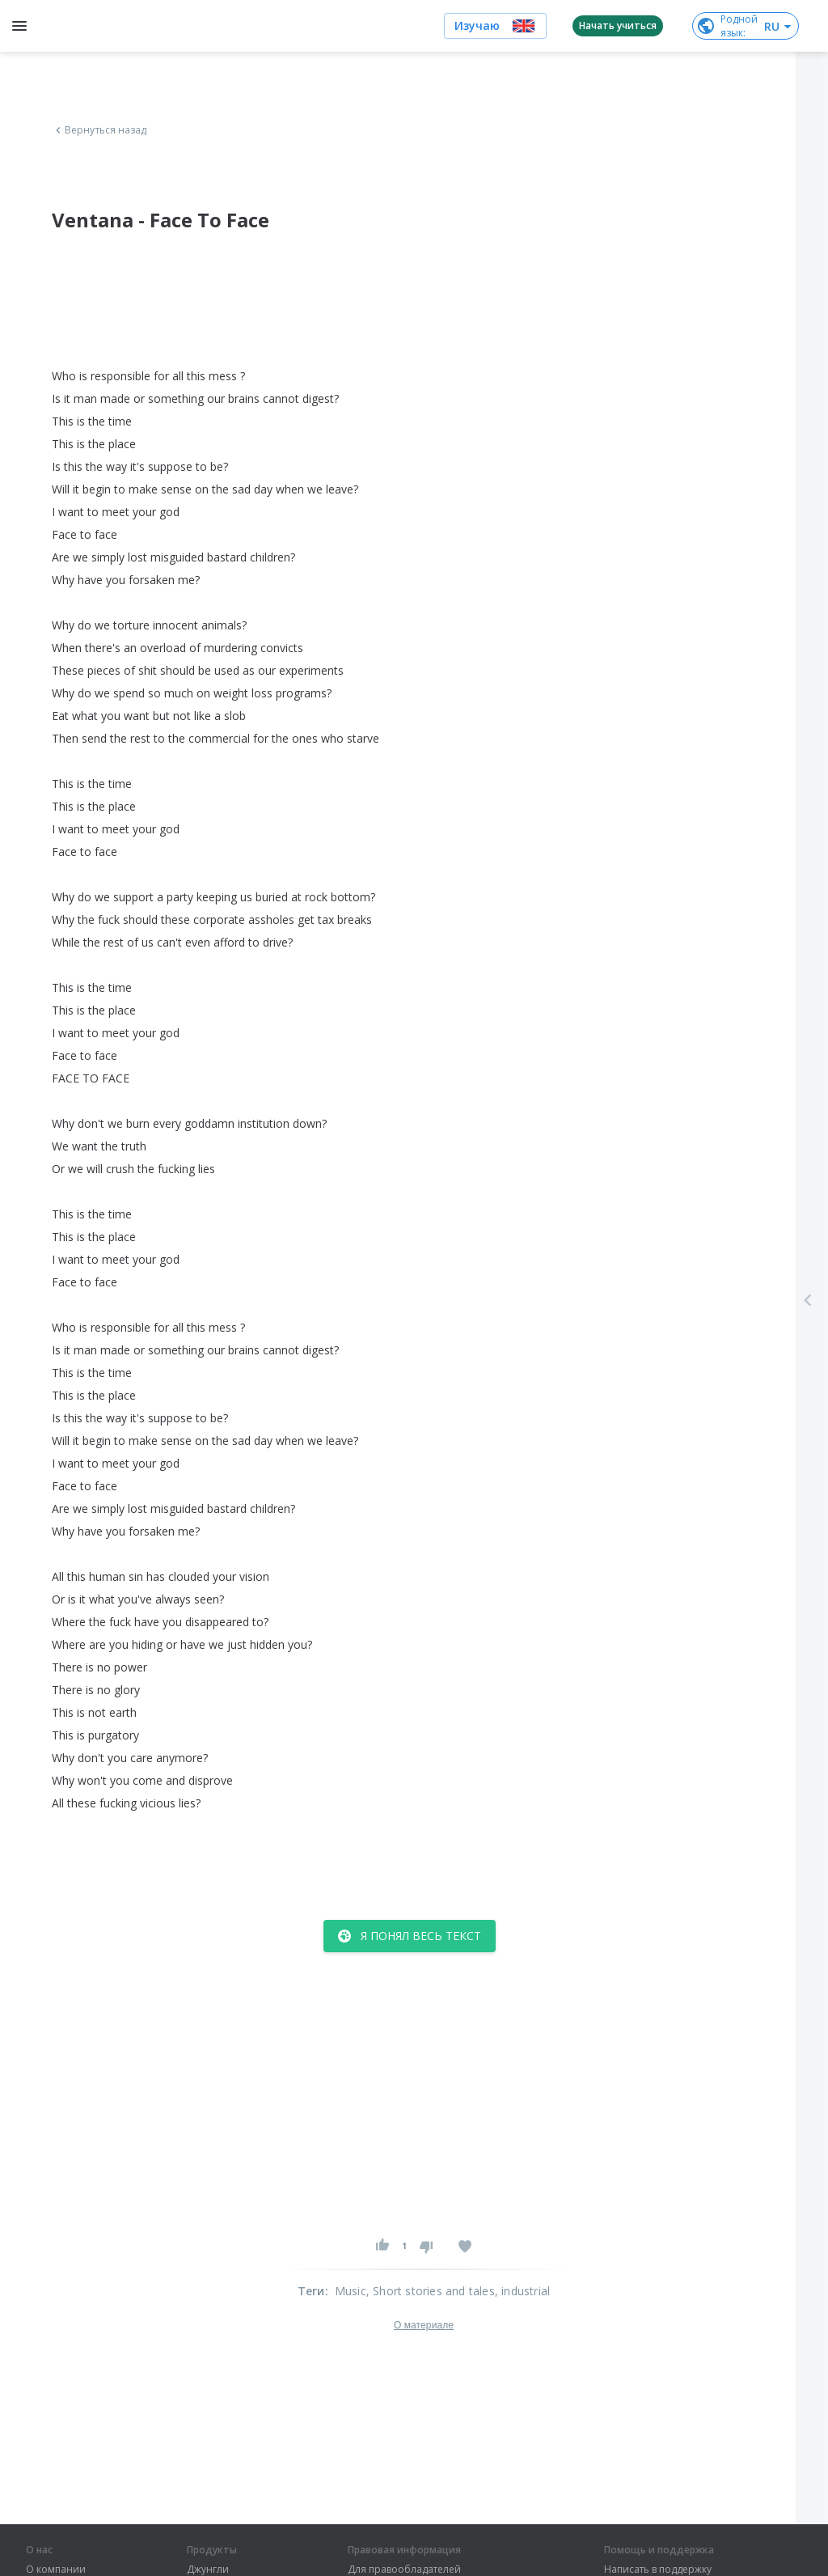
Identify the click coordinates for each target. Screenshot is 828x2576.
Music (350, 2290)
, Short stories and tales (430, 2290)
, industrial (522, 2290)
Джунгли (208, 2569)
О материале (424, 2325)
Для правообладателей (404, 2569)
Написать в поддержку (658, 2569)
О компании (56, 2569)
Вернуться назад (99, 130)
